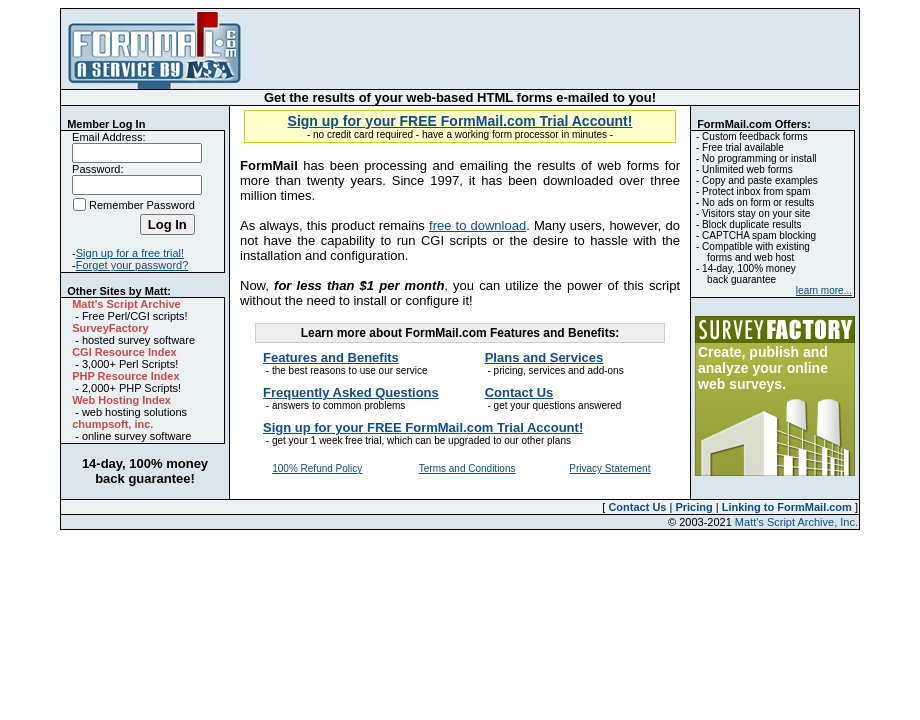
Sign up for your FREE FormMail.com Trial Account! (460, 121)
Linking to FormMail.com (787, 507)
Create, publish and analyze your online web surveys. (763, 368)
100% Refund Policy (317, 468)
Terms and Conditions (467, 468)
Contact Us (637, 507)
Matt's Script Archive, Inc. (796, 522)
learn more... (824, 290)
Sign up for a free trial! (130, 253)
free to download (477, 225)
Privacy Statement (609, 468)
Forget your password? (132, 265)
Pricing (693, 507)
